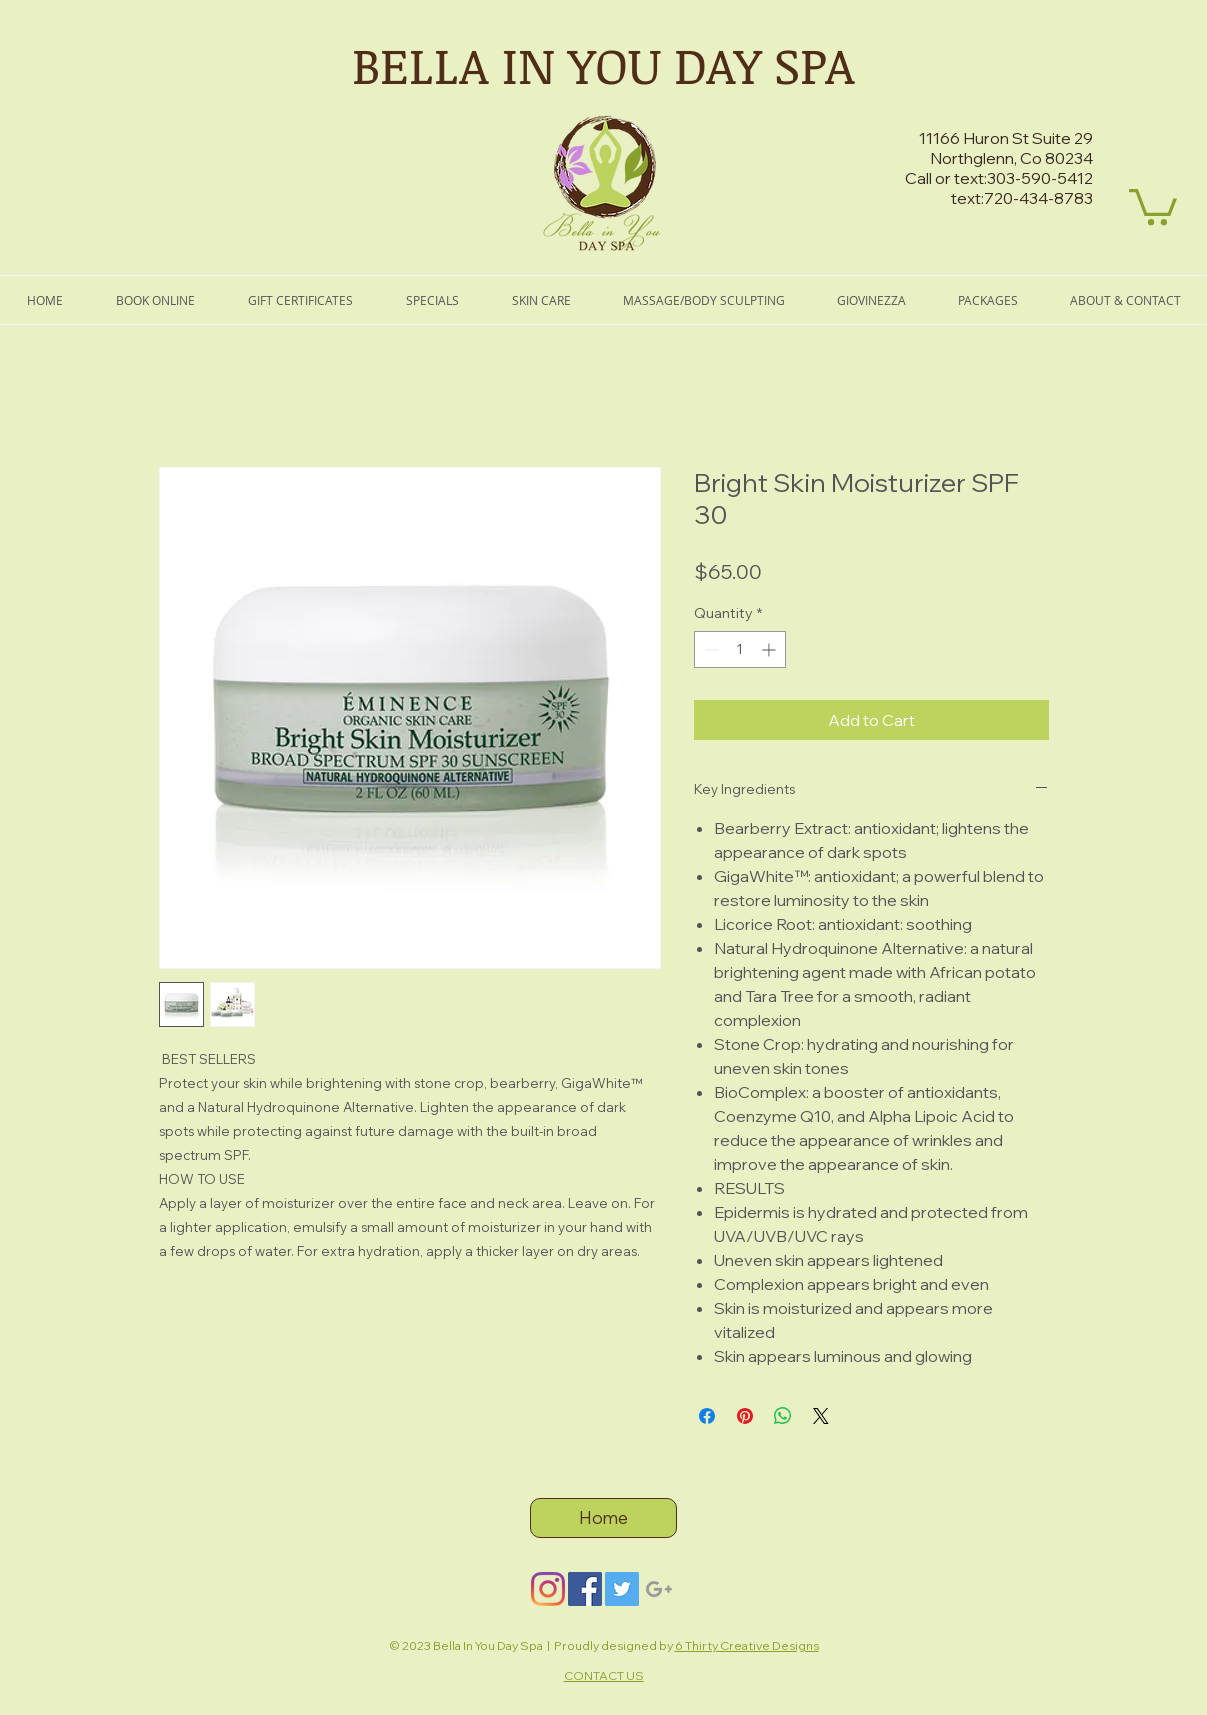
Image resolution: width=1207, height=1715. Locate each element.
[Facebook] (585, 1589)
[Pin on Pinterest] (745, 1416)
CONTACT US (604, 1675)
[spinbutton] (740, 649)
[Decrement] (709, 649)
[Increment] (770, 649)
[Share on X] (821, 1416)
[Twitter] (622, 1589)
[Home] (603, 1518)
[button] (1153, 205)
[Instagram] (548, 1589)
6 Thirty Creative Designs (747, 1645)
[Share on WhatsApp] (783, 1416)
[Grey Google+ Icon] (659, 1589)
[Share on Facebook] (707, 1416)
